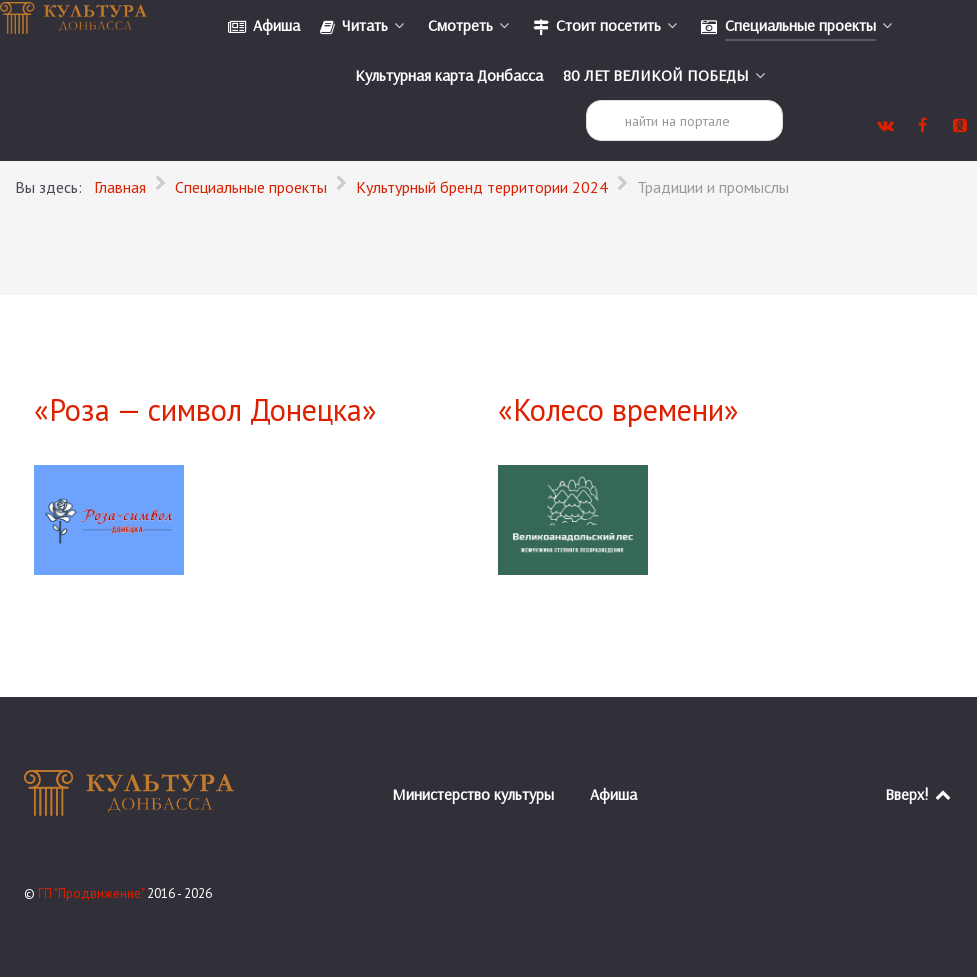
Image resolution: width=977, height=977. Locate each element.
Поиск (586, 100)
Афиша (613, 794)
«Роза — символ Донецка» (205, 409)
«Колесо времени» (618, 409)
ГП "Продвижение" (92, 893)
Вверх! (919, 794)
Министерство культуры (473, 794)
